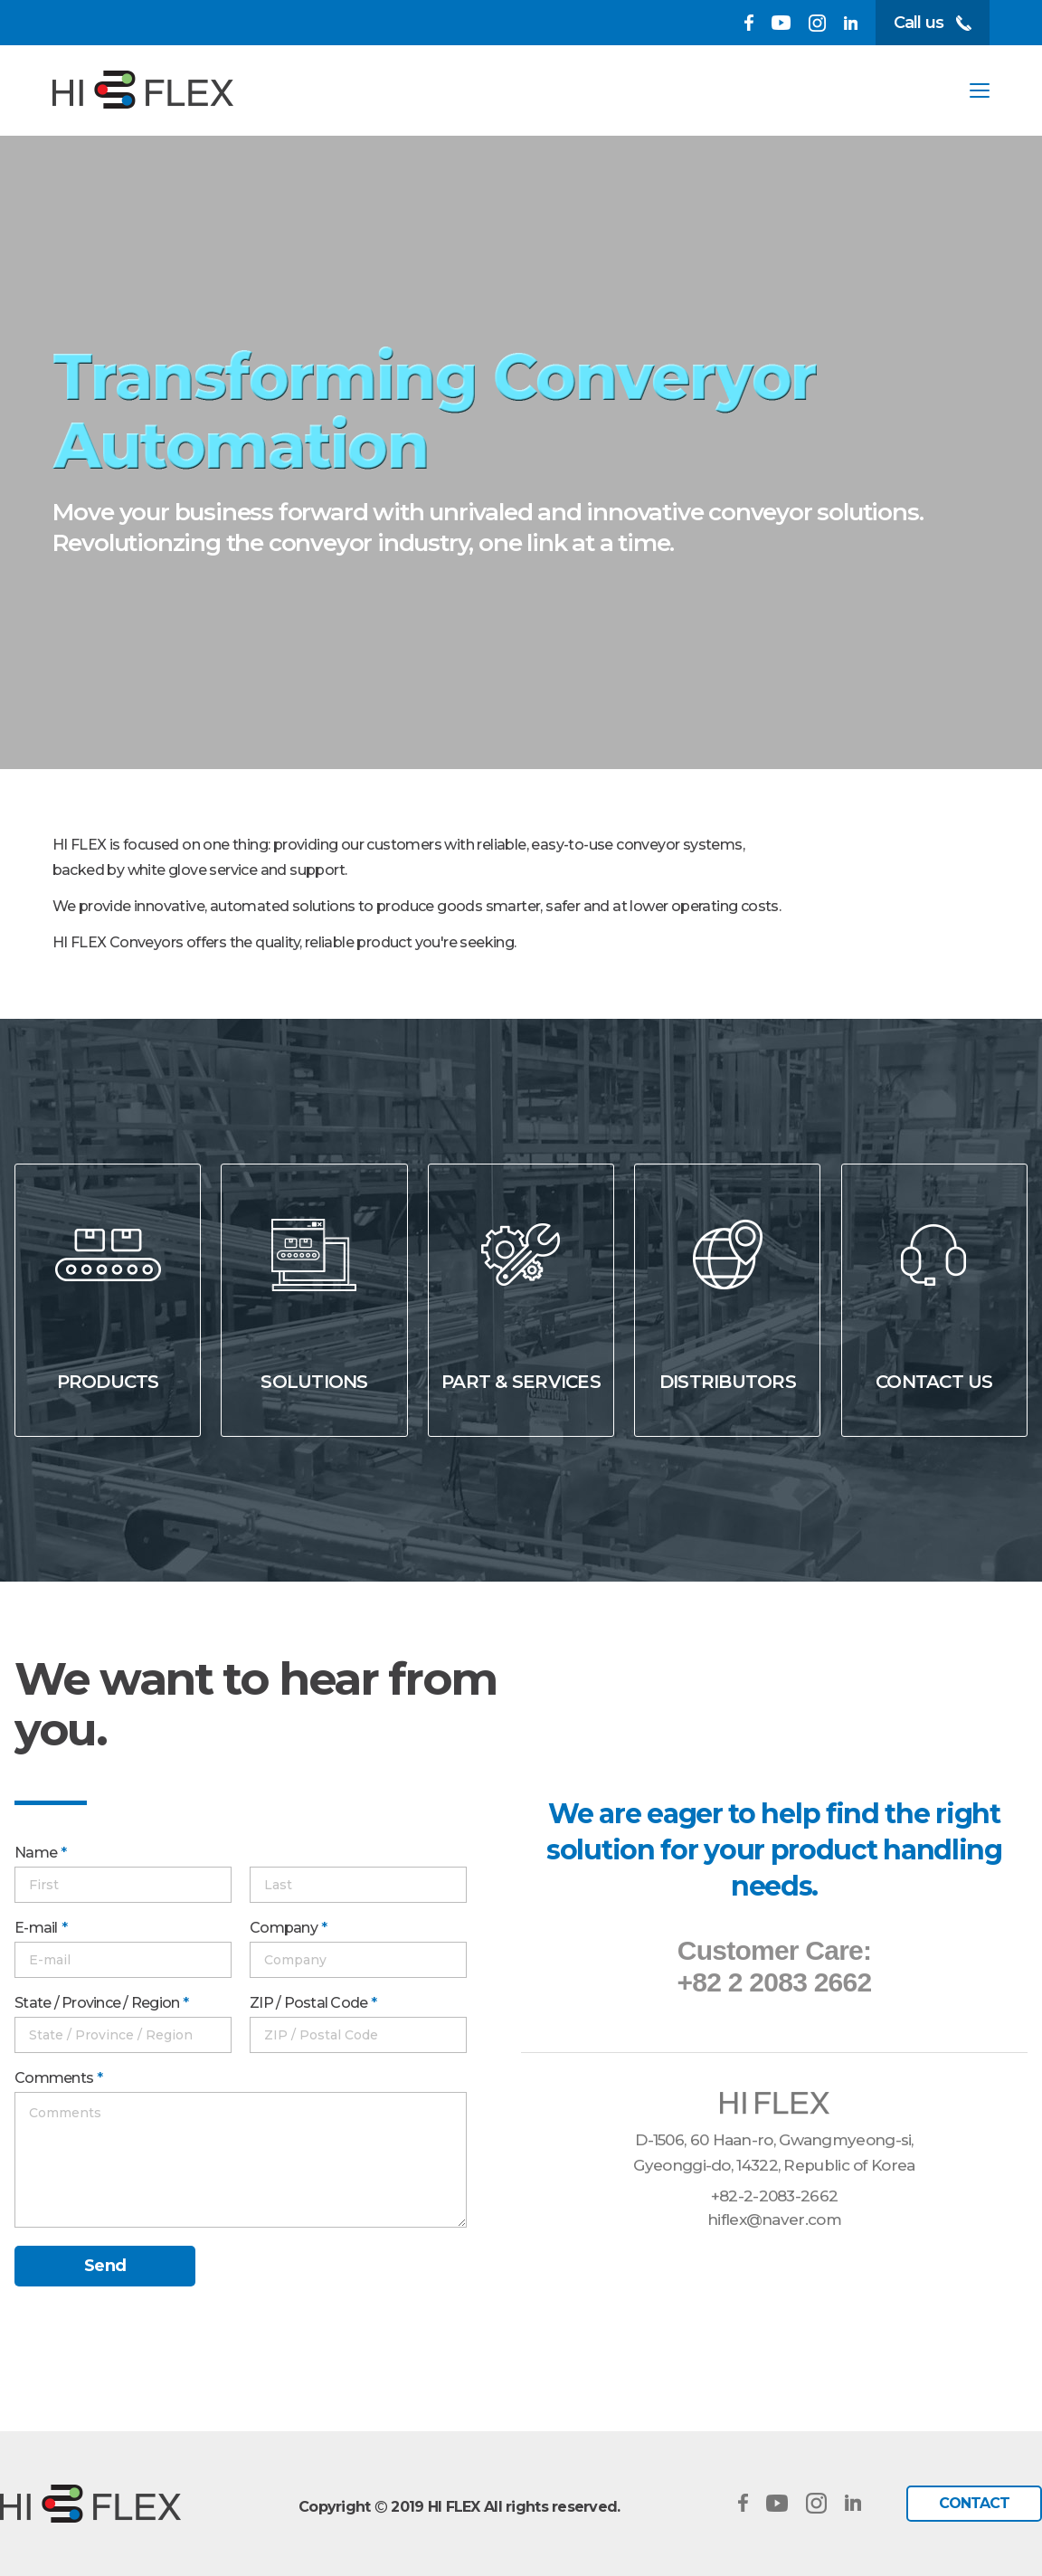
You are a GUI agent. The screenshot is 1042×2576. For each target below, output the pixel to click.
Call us (933, 22)
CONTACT (974, 2503)
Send (105, 2266)
